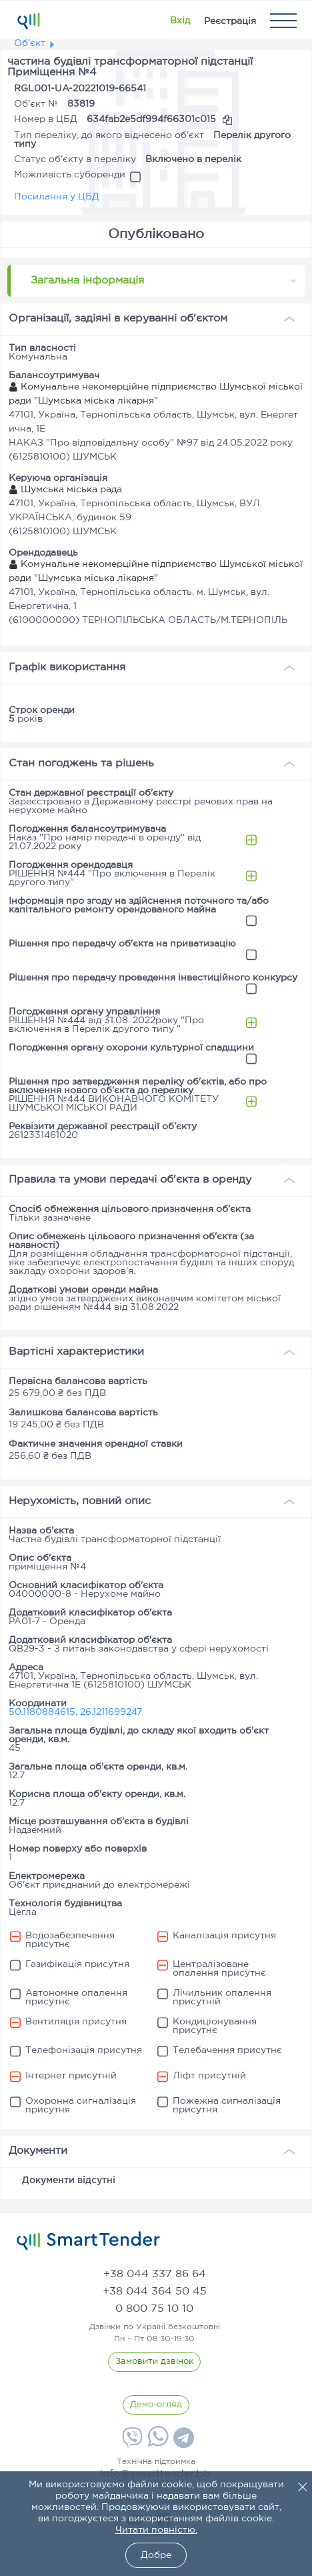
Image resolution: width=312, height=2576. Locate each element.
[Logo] (28, 20)
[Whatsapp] (156, 2444)
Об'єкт (29, 43)
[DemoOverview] (156, 2405)
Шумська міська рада (65, 490)
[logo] (88, 2241)
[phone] (154, 2274)
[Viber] (131, 2442)
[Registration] (230, 20)
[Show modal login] (180, 20)
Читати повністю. (156, 2530)
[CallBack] (154, 2362)
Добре (156, 2555)
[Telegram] (182, 2442)
